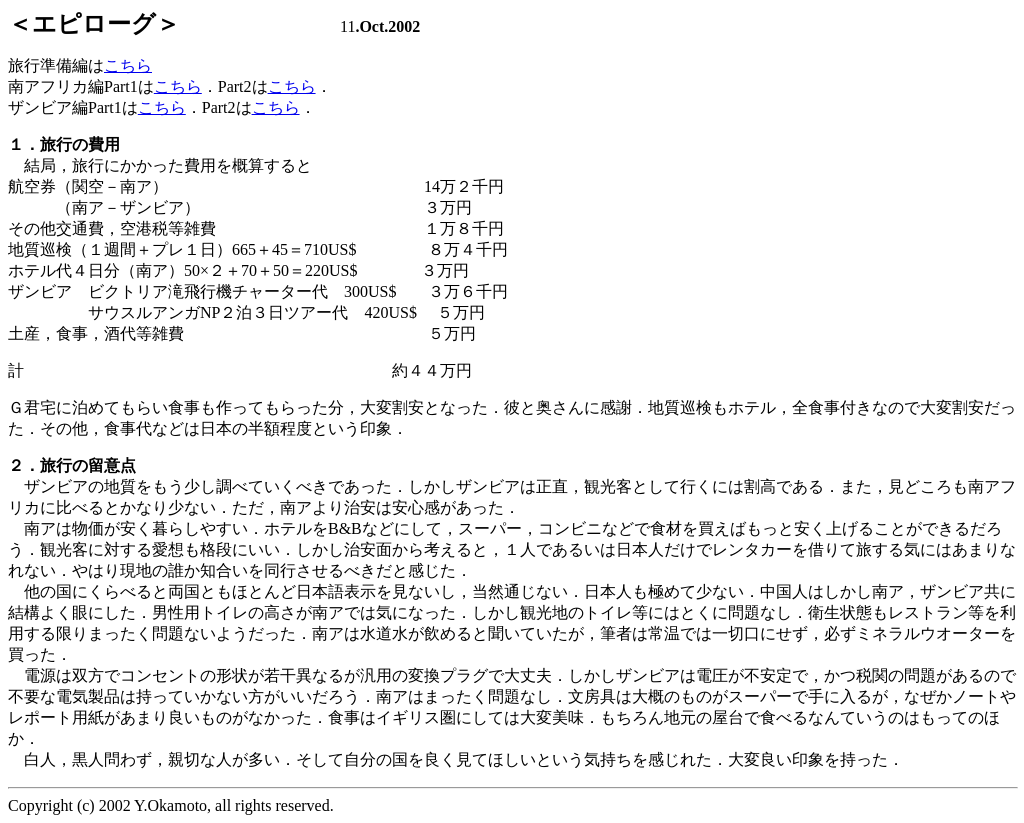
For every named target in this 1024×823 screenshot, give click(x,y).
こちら (128, 65)
